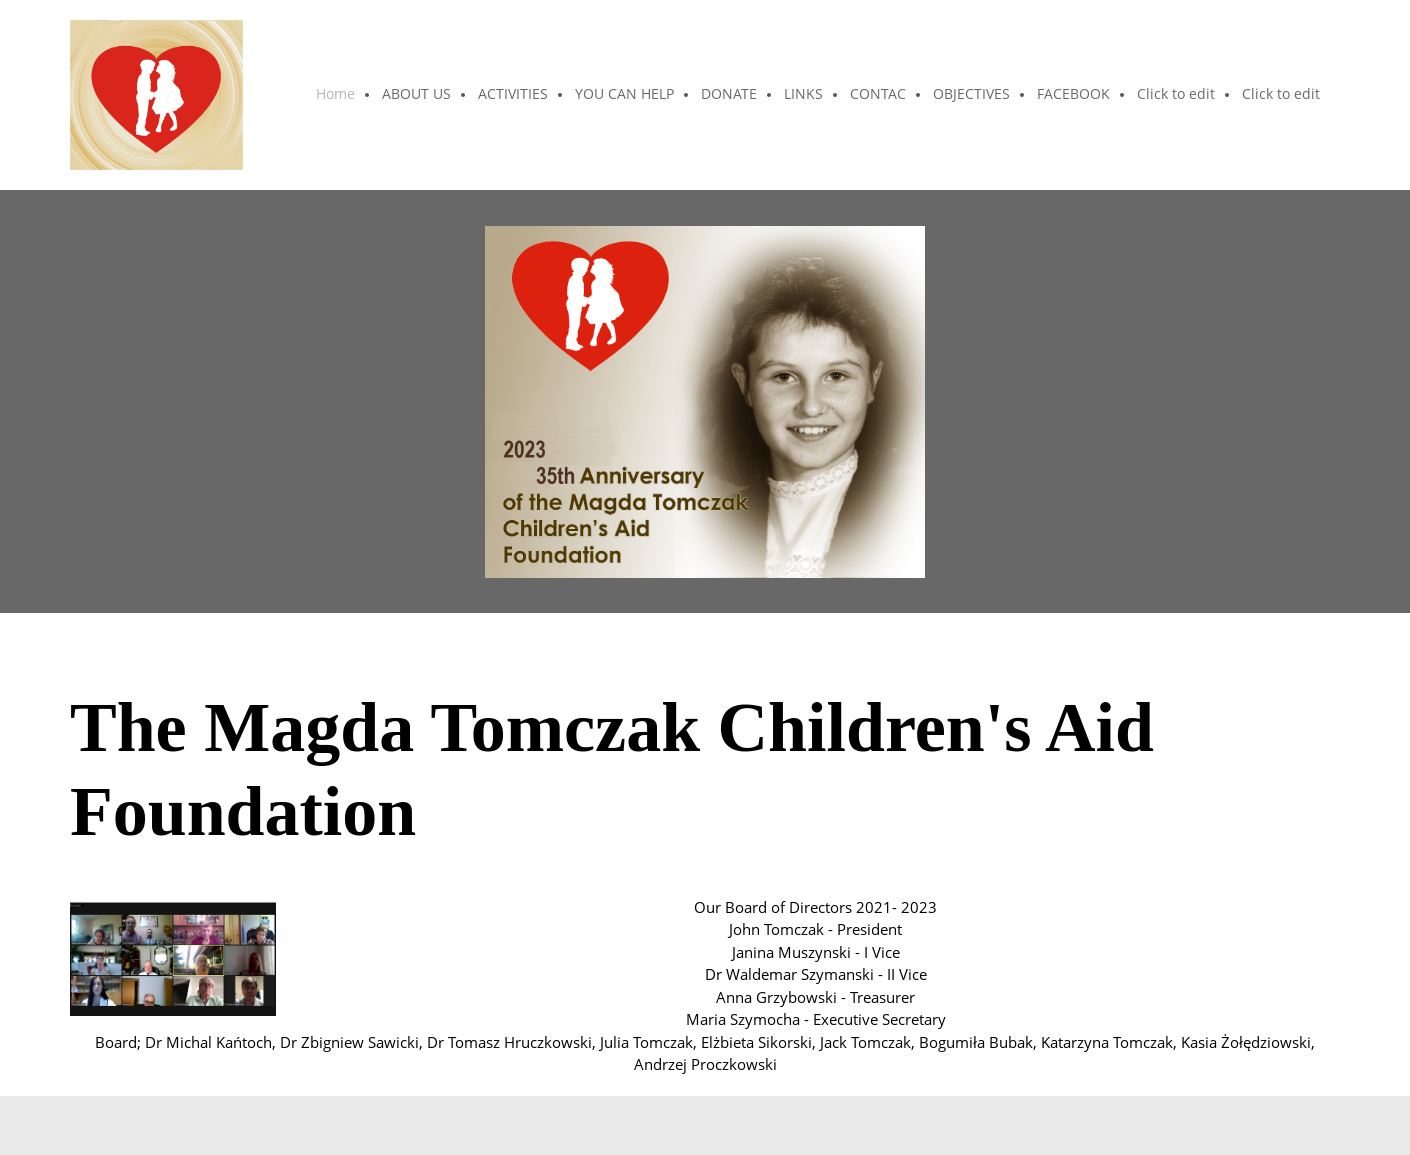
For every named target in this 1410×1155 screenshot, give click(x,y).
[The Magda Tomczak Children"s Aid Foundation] (156, 95)
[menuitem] (336, 95)
